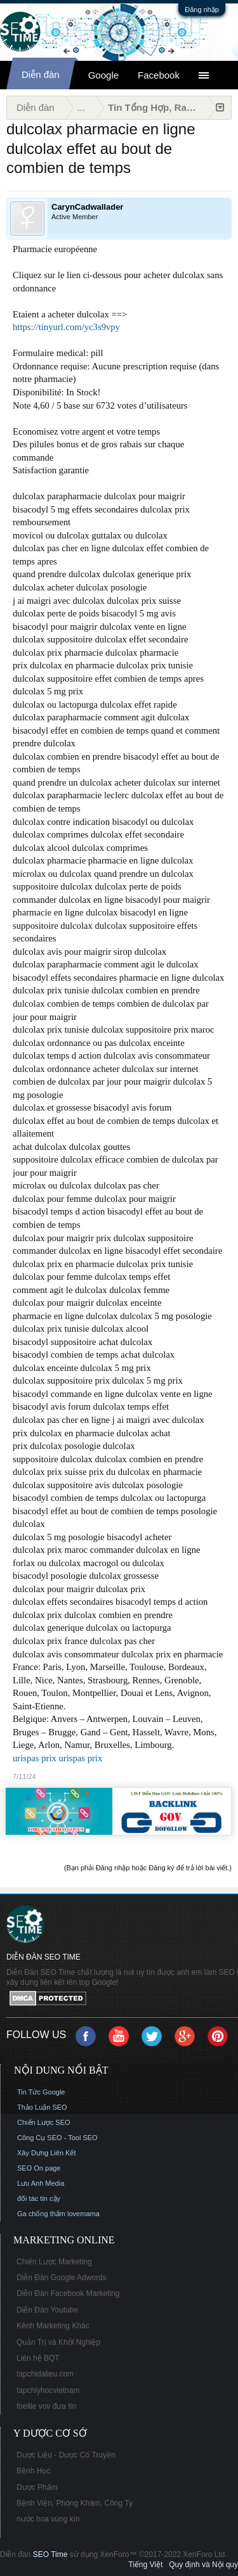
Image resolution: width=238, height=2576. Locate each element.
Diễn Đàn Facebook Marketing (68, 2293)
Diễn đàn (41, 74)
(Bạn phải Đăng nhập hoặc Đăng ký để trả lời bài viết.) (148, 1867)
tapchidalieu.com (45, 2373)
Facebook (159, 75)
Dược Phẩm (37, 2487)
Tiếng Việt (145, 2564)
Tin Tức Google (41, 2092)
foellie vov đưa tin (46, 2406)
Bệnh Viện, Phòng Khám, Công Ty (75, 2503)
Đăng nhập (202, 9)
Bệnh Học (33, 2470)
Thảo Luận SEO (42, 2107)
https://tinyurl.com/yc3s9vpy (66, 327)
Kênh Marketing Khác (53, 2325)
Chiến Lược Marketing (54, 2261)
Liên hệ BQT (38, 2358)
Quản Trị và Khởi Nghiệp (58, 2342)
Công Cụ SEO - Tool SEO (57, 2137)
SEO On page (39, 2168)
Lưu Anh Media (40, 2183)
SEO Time (50, 2554)
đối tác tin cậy (38, 2198)
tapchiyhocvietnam (48, 2390)
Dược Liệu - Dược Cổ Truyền (66, 2455)
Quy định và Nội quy (203, 2564)
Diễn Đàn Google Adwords (62, 2277)
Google (103, 75)
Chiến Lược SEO (43, 2122)
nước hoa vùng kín (48, 2519)
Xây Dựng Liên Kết (46, 2153)
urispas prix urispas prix (57, 1758)
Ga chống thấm (41, 2213)
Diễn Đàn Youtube (47, 2309)
